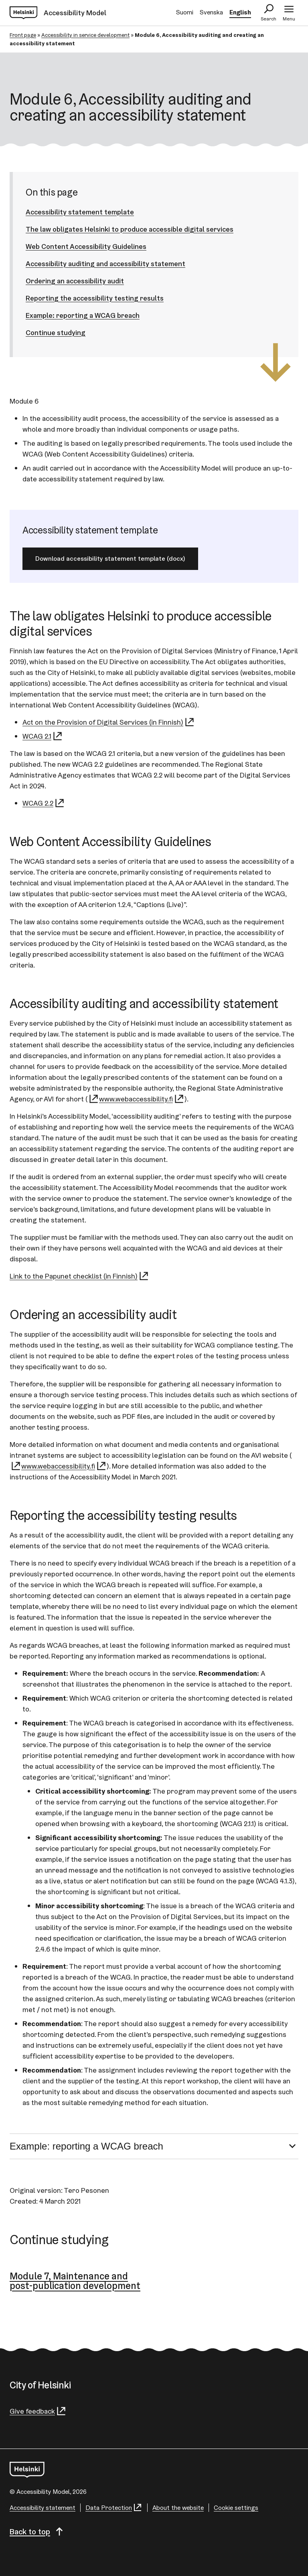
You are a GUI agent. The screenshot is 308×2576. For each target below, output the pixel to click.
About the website (178, 2507)
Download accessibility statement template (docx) (110, 558)
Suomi (184, 12)
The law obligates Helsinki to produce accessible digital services (129, 229)
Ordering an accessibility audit (75, 280)
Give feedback (38, 2411)
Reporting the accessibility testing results (95, 298)
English (240, 12)
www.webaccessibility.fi (141, 1098)
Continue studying (55, 332)
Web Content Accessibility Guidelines (86, 246)
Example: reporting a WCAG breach (83, 315)
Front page (23, 34)
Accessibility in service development (85, 34)
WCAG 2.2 (43, 803)
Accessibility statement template (80, 211)
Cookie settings (236, 2507)
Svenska (211, 12)
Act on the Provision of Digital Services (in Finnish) (108, 722)
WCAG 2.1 (42, 736)
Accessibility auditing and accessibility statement (105, 263)
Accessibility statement (42, 2507)
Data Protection (113, 2507)
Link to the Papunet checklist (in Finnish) (79, 1276)
